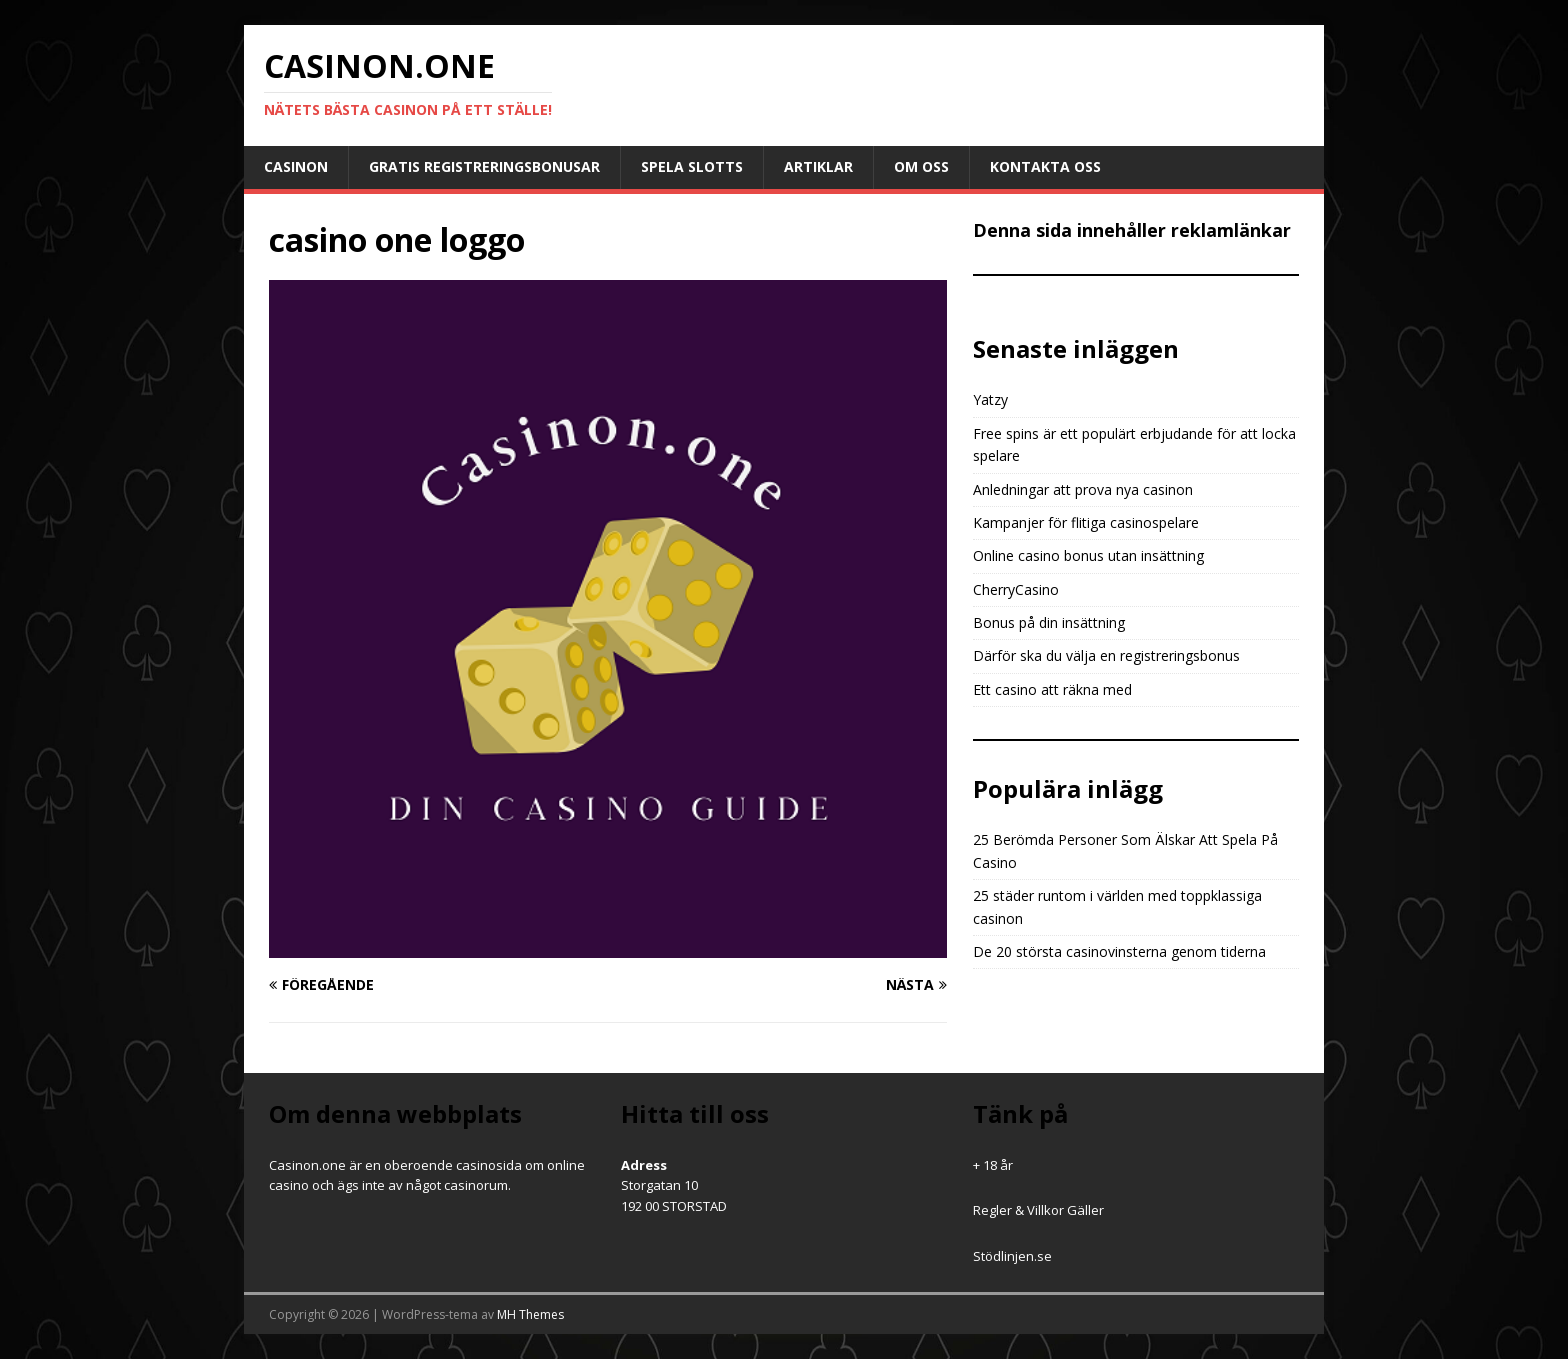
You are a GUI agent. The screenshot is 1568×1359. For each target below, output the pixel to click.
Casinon (296, 166)
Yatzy (990, 399)
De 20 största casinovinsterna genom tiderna (1119, 951)
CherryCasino (1016, 589)
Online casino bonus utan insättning (1088, 555)
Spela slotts (692, 166)
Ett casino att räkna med (1052, 689)
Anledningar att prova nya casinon (1083, 489)
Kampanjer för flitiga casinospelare (1086, 522)
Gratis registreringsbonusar (484, 166)
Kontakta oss (1045, 166)
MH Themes (530, 1314)
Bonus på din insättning (1049, 622)
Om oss (921, 166)
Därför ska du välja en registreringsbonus (1106, 655)
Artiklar (818, 166)
